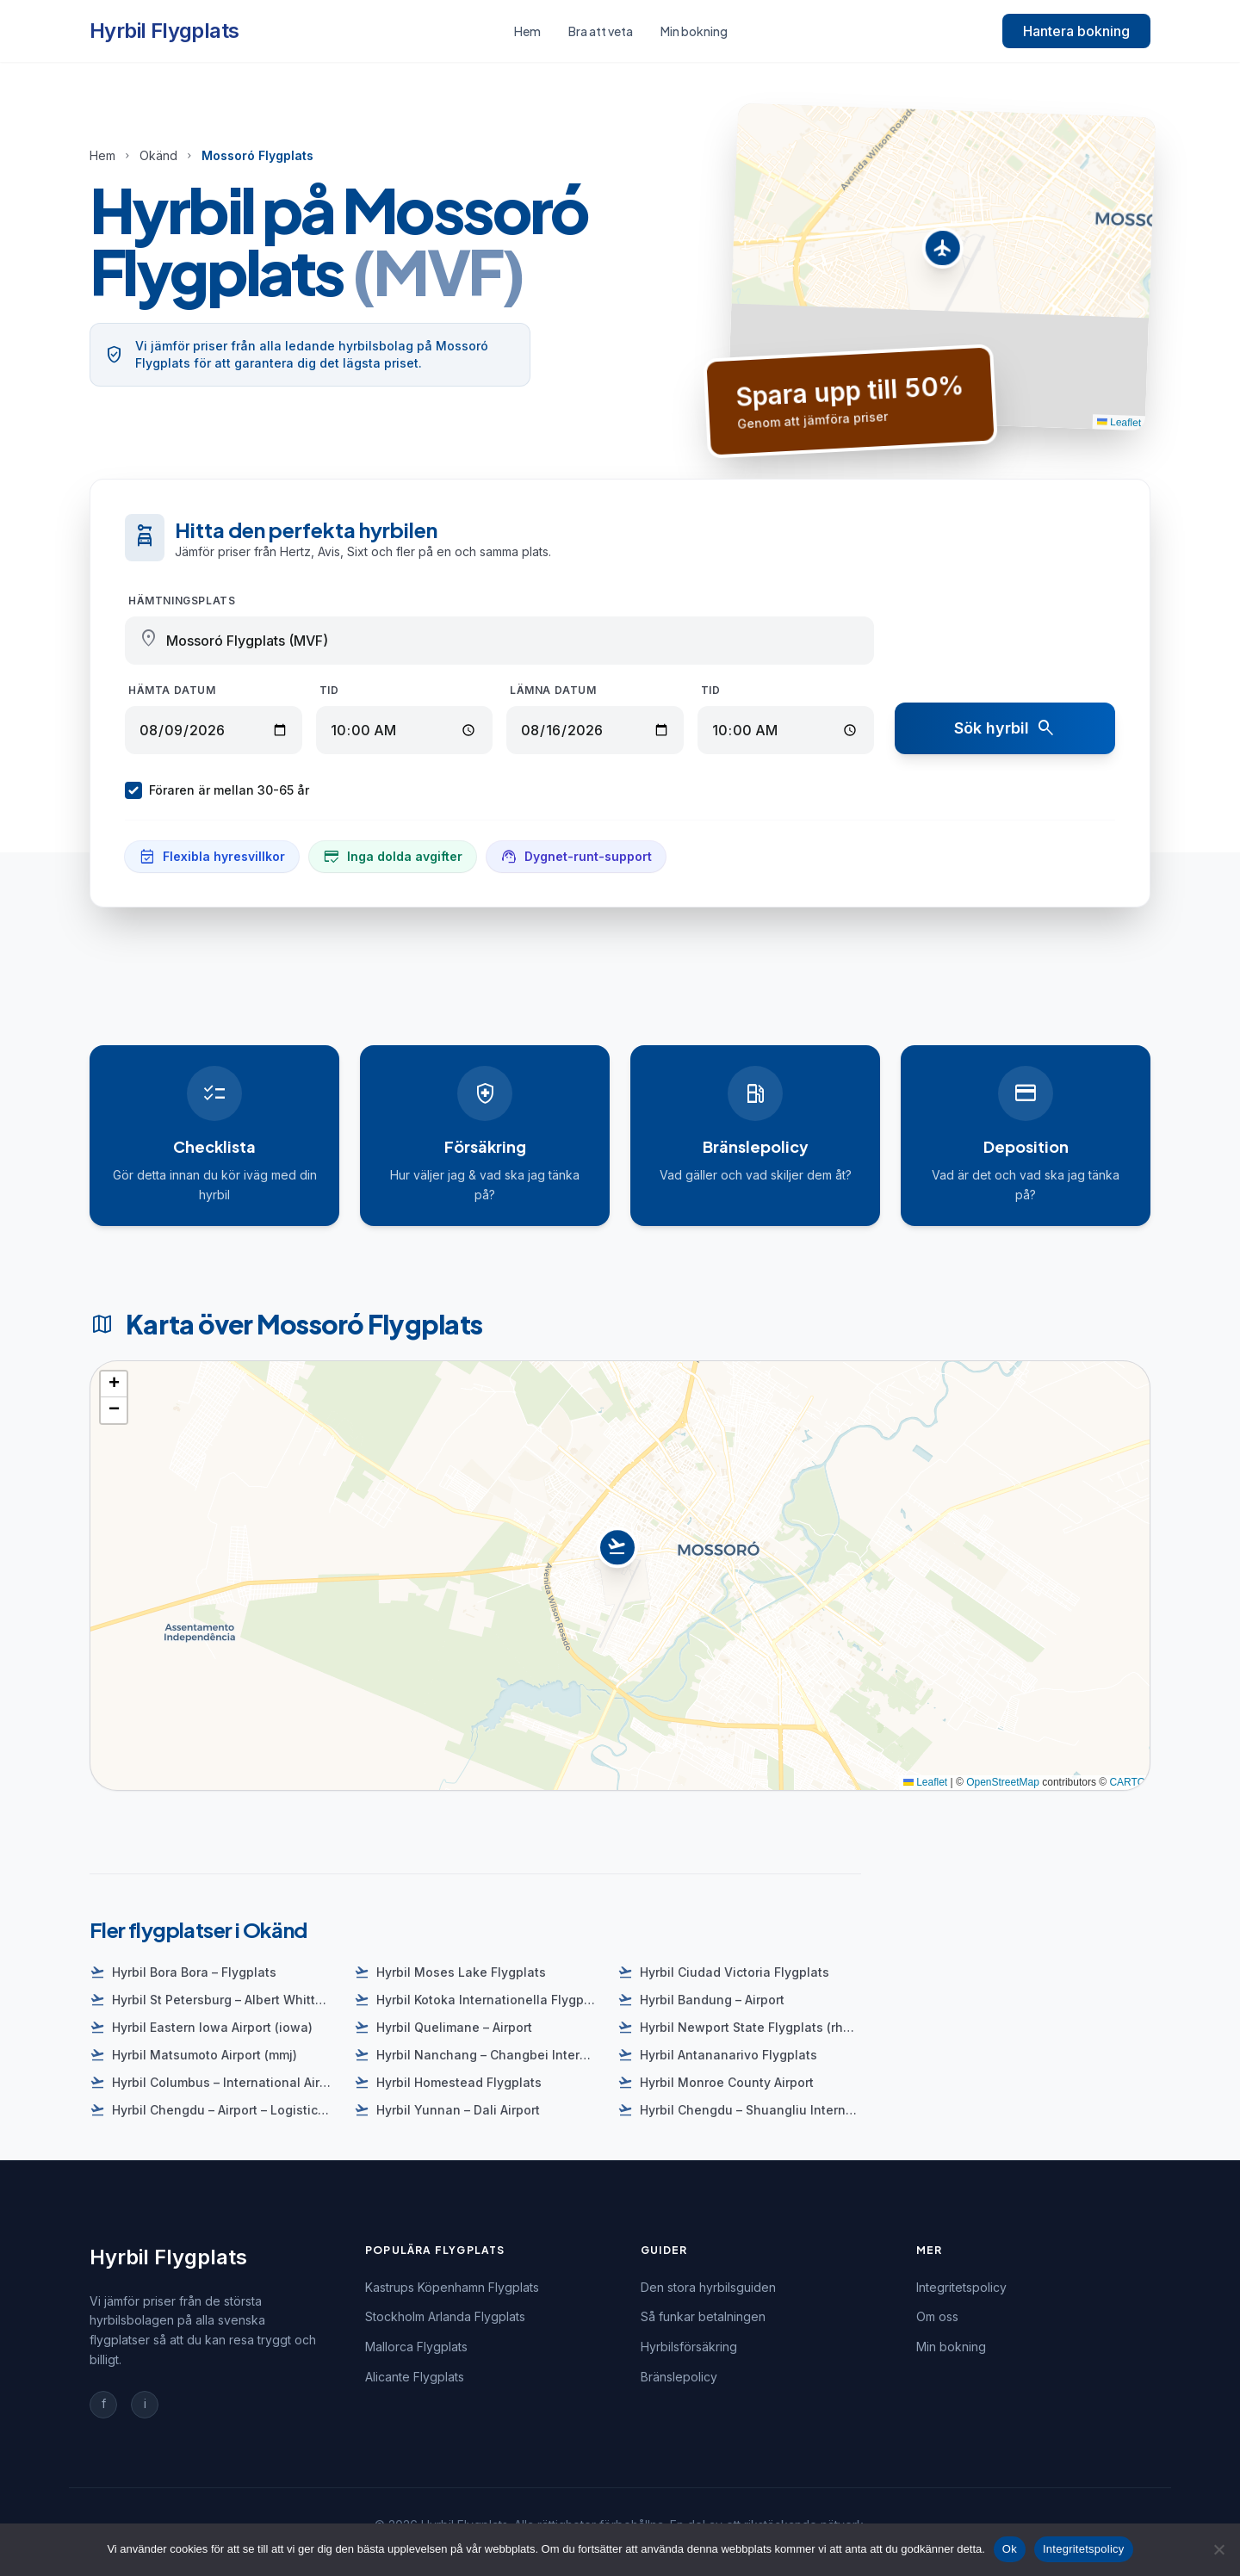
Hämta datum (172, 690)
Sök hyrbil (1005, 728)
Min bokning (694, 31)
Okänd (158, 155)
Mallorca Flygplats (416, 2346)
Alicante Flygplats (414, 2376)
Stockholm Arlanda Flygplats (445, 2316)
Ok (1009, 2548)
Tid (329, 690)
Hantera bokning (1076, 31)
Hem (527, 31)
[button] (942, 253)
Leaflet (1118, 422)
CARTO (1127, 1782)
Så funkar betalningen (703, 2316)
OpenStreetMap (1002, 1782)
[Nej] (1218, 2549)
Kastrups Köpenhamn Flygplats (452, 2287)
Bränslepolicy (679, 2376)
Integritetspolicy (961, 2287)
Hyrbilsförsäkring (689, 2346)
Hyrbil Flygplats (164, 30)
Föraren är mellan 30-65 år (217, 790)
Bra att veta (600, 31)
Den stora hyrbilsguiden (708, 2287)
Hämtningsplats (181, 600)
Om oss (937, 2316)
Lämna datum (553, 690)
